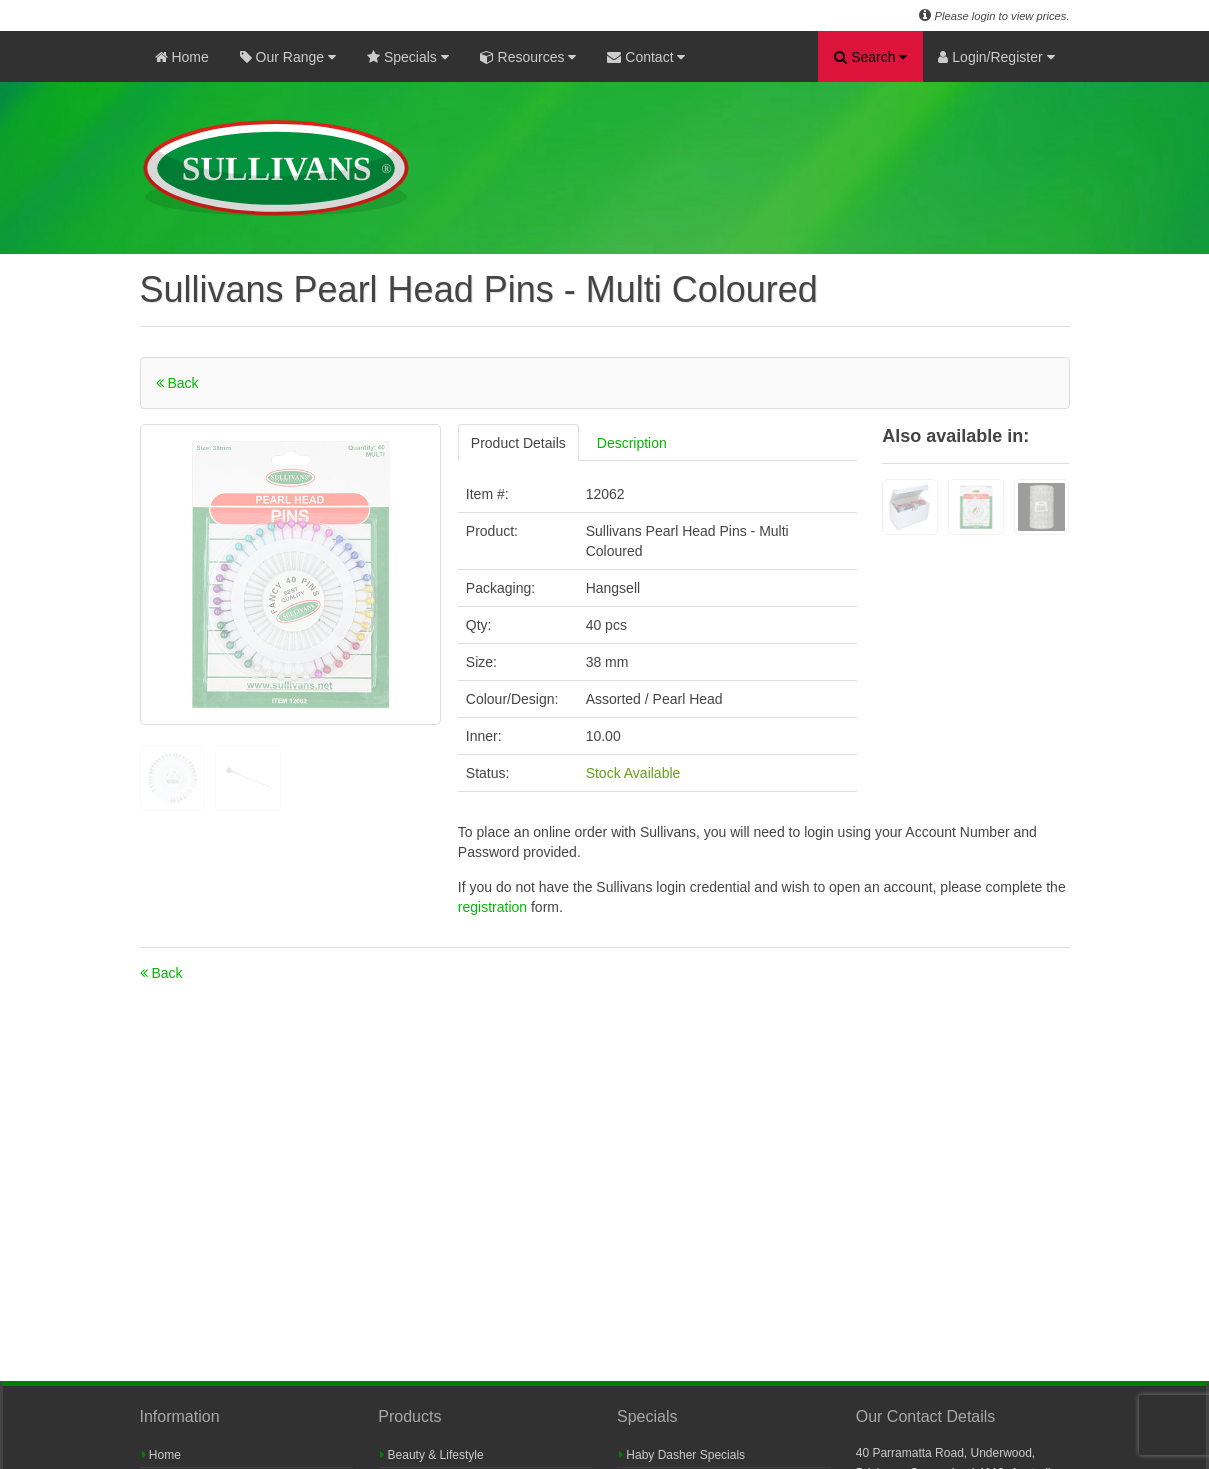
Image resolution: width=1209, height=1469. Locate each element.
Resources (528, 57)
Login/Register (996, 57)
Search (870, 57)
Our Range (288, 57)
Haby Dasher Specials (682, 1455)
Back (177, 383)
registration (494, 907)
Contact (646, 57)
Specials (408, 57)
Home (182, 57)
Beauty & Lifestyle (431, 1455)
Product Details (518, 443)
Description (632, 443)
